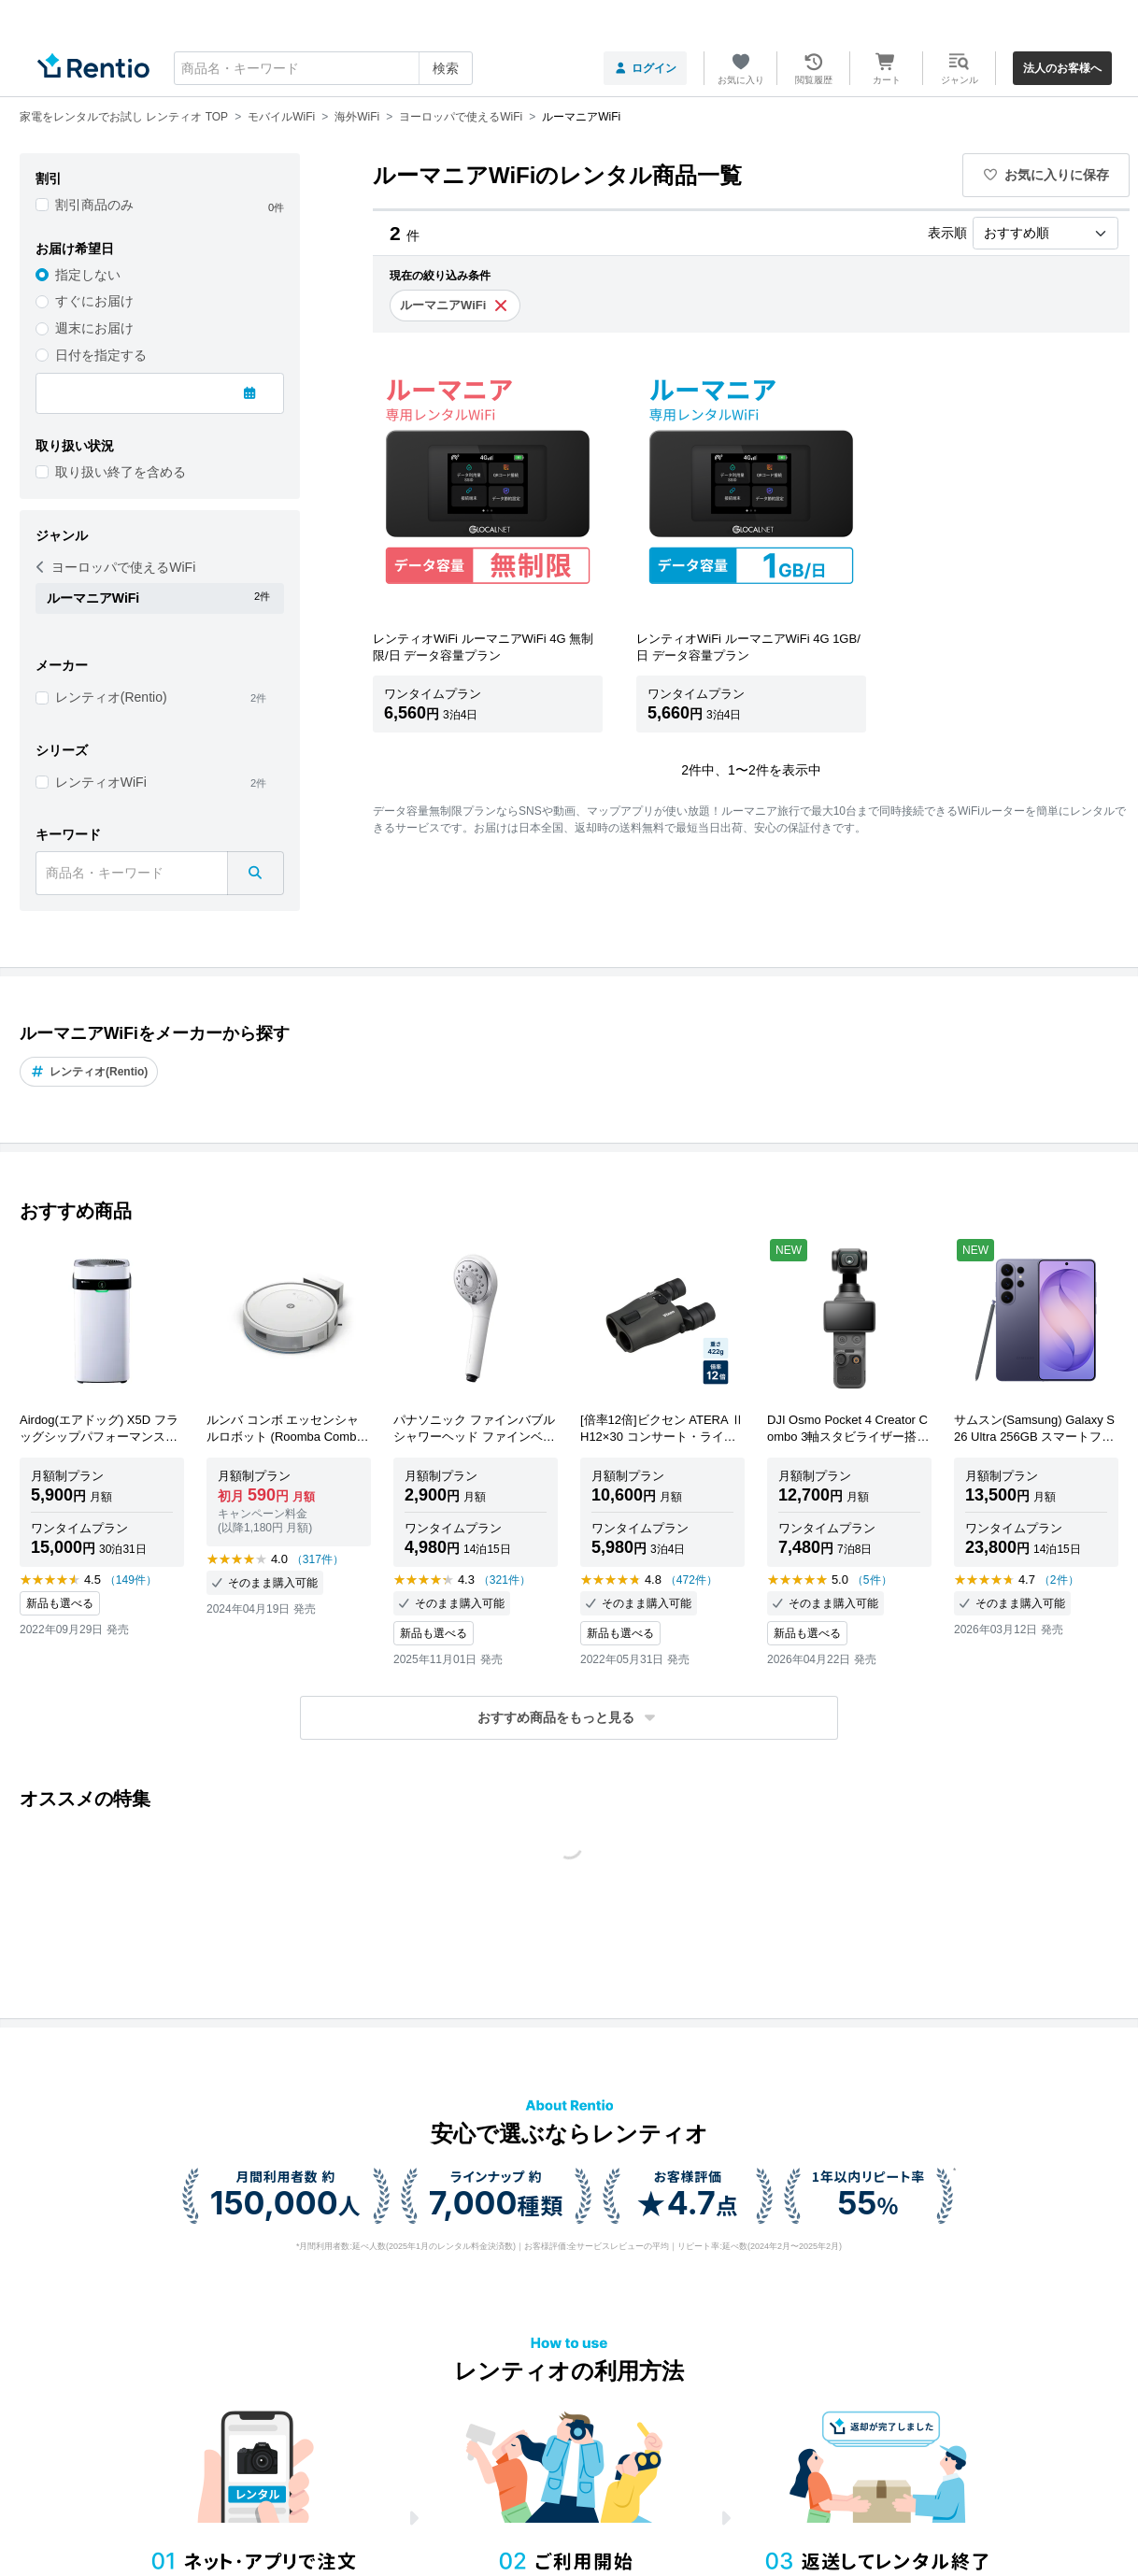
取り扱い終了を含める (120, 471)
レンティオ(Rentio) (111, 697)
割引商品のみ (94, 204)
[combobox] (323, 68)
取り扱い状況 (75, 445)
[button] (569, 1718)
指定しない (88, 274)
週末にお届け (94, 327)
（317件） (318, 1559)
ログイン (645, 68)
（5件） (872, 1580)
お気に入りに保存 (1046, 174)
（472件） (691, 1580)
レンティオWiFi (101, 782)
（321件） (504, 1580)
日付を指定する (101, 355)
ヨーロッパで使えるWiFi (116, 567)
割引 (49, 178)
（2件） (1059, 1580)
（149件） (131, 1580)
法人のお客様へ (1062, 68)
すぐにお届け (94, 300)
